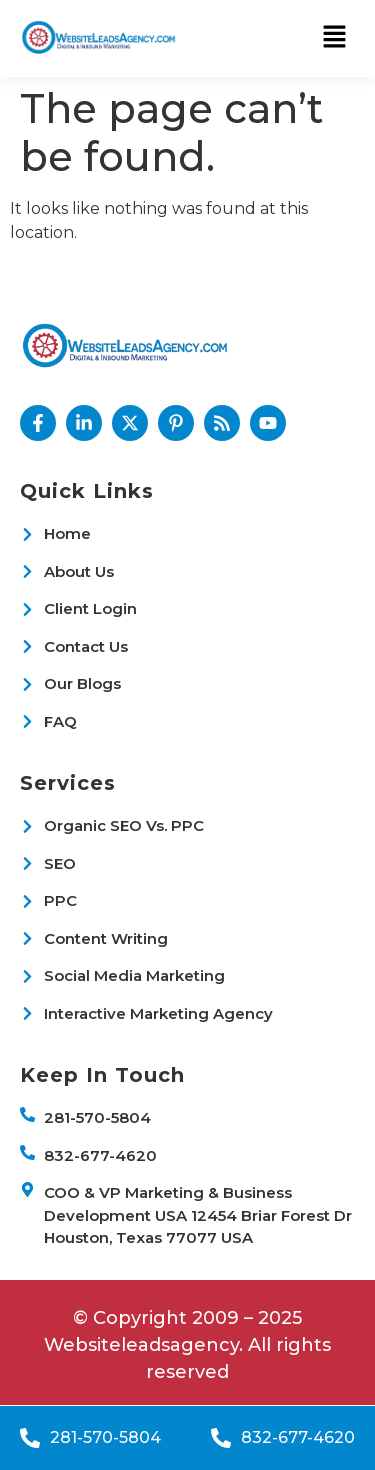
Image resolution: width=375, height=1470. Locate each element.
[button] (335, 38)
